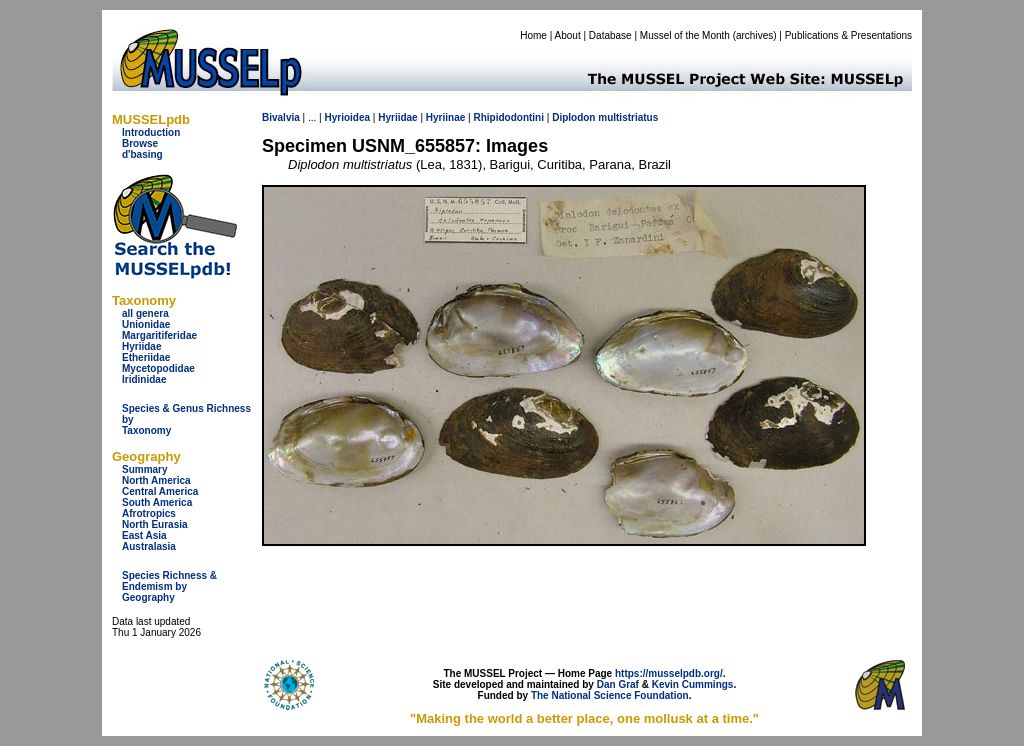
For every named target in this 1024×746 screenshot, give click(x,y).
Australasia (149, 546)
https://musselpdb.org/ (669, 673)
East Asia (144, 535)
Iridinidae (144, 379)
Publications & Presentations (848, 35)
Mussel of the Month (685, 35)
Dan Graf (618, 684)
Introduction (151, 132)
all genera (145, 313)
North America (156, 480)
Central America (160, 491)
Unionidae (146, 324)
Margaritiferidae (159, 335)
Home (533, 35)
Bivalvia (281, 117)
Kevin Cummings (693, 684)
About (568, 35)
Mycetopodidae (158, 368)
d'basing (142, 154)
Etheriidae (146, 357)
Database (610, 35)
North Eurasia (155, 524)
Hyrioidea (347, 117)
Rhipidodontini (508, 117)
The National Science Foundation (610, 695)
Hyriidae (141, 346)
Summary (145, 469)
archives (754, 35)
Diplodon (573, 117)
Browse (140, 143)
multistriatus (628, 117)
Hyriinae (445, 117)
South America (157, 502)
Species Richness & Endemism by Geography (169, 586)
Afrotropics (149, 513)
